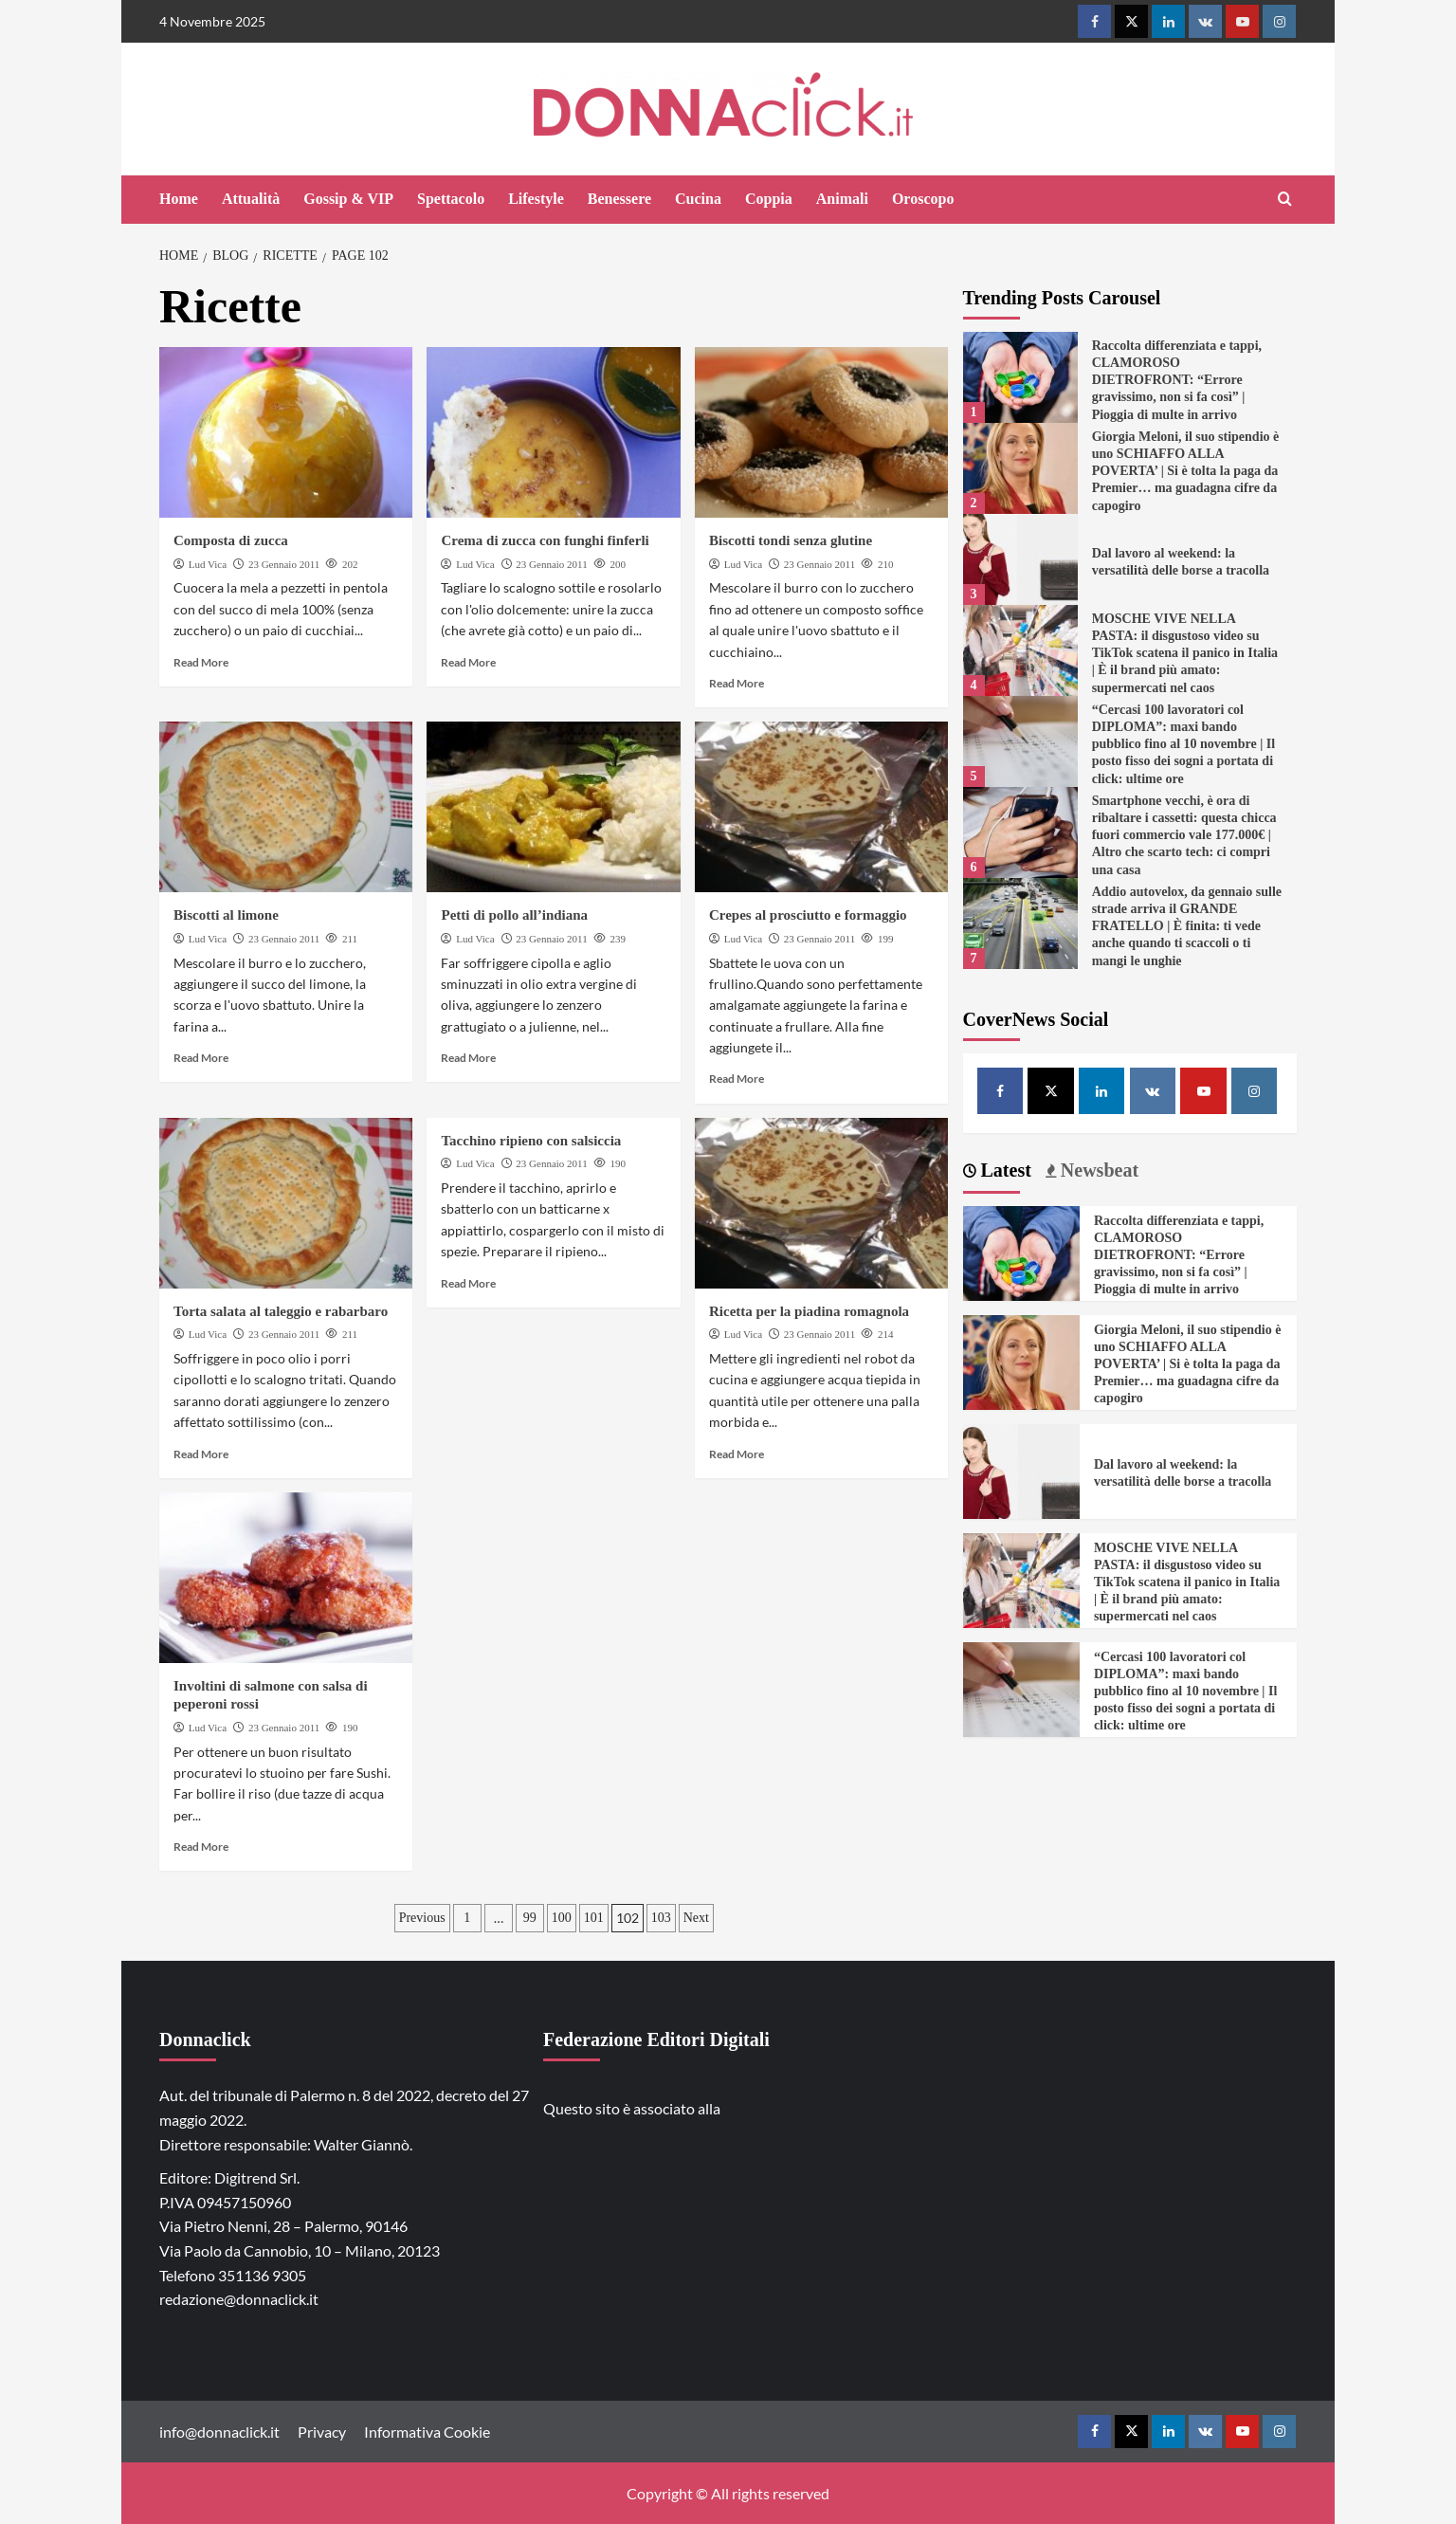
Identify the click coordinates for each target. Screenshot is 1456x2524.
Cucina (698, 199)
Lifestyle (536, 199)
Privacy (322, 2432)
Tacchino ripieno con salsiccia (531, 1140)
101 (594, 1918)
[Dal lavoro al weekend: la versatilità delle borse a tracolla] (1020, 559)
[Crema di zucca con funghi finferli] (553, 432)
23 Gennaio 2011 (283, 564)
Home (178, 199)
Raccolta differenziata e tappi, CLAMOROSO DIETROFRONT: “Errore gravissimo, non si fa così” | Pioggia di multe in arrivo (1177, 380)
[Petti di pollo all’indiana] (553, 807)
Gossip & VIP (348, 199)
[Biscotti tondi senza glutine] (821, 432)
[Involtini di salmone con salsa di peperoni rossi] (285, 1577)
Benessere (619, 199)
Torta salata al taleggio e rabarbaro (280, 1311)
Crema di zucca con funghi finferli (544, 540)
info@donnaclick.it (219, 2432)
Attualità (251, 199)
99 (530, 1918)
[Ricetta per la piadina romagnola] (821, 1203)
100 (562, 1918)
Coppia (768, 199)
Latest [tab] (1003, 1170)
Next (696, 1918)
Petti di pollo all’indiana (514, 915)
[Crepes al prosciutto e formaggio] (821, 807)
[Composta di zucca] (285, 432)
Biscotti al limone (226, 915)
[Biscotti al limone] (285, 807)
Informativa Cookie (427, 2432)
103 (661, 1918)
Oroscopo (923, 199)
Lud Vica (208, 564)
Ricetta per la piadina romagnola (809, 1311)
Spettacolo (450, 199)
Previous (422, 1918)
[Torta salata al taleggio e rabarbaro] (285, 1203)
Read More (200, 662)
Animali (842, 199)
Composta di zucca (230, 540)
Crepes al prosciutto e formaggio (808, 915)
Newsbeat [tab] (1097, 1170)
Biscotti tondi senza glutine (790, 540)
